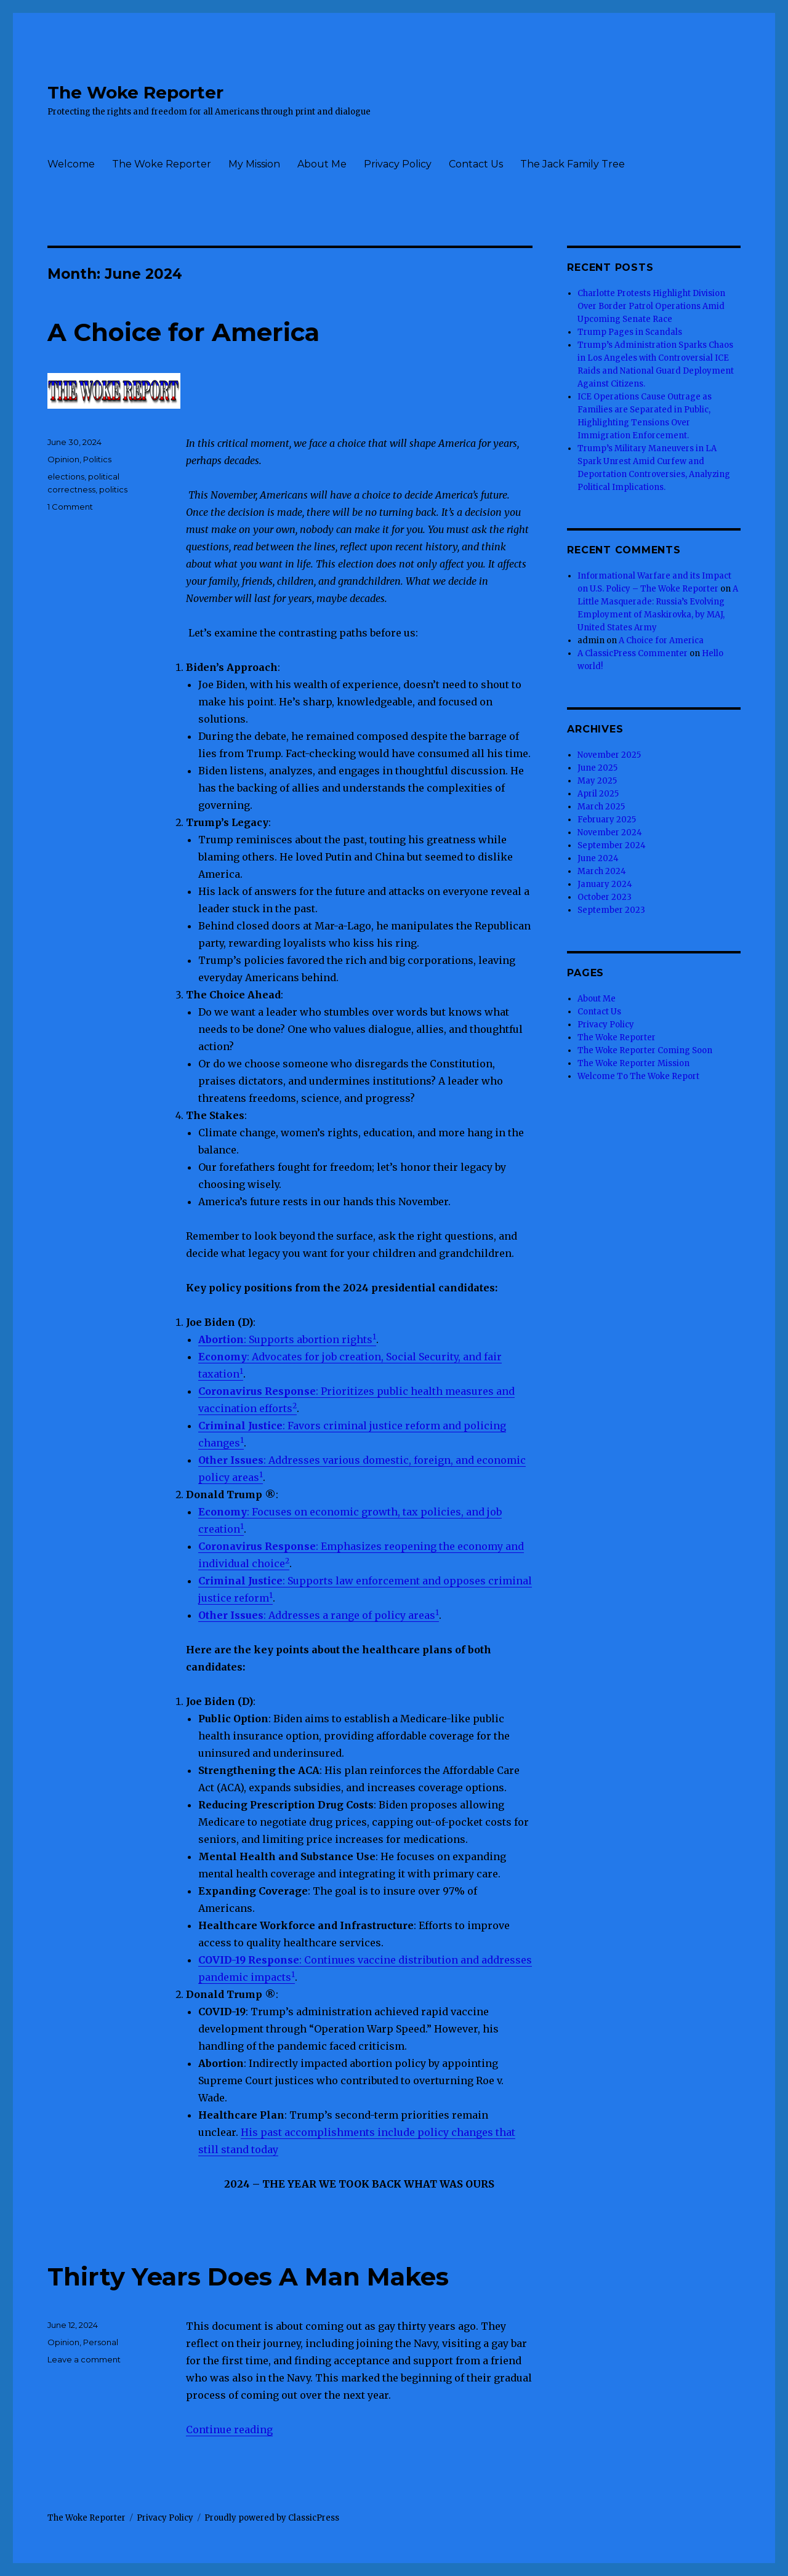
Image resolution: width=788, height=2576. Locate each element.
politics (113, 489)
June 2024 (598, 858)
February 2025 (606, 819)
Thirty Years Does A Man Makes (248, 2276)
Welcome (71, 164)
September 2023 (611, 910)
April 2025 (598, 793)
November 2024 (609, 832)
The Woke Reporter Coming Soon (644, 1050)
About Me (322, 164)
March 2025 (601, 806)
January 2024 (604, 884)
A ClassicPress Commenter (632, 653)
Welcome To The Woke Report (638, 1076)
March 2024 (601, 871)
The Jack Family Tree (572, 164)
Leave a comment (84, 2359)
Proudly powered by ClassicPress (271, 2518)
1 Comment (70, 507)
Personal (100, 2342)
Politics (97, 459)
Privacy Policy (398, 164)
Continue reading (229, 2429)
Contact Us (476, 164)
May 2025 (597, 781)
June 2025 (597, 768)
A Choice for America (183, 332)
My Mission (254, 164)
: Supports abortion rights (285, 1339)
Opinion (63, 459)
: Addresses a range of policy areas (316, 1615)
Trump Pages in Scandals (629, 332)
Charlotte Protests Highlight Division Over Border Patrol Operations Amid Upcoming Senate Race (651, 306)
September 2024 (611, 845)
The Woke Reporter (135, 92)
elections (65, 476)
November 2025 (609, 755)
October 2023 (604, 897)
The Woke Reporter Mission (633, 1063)
